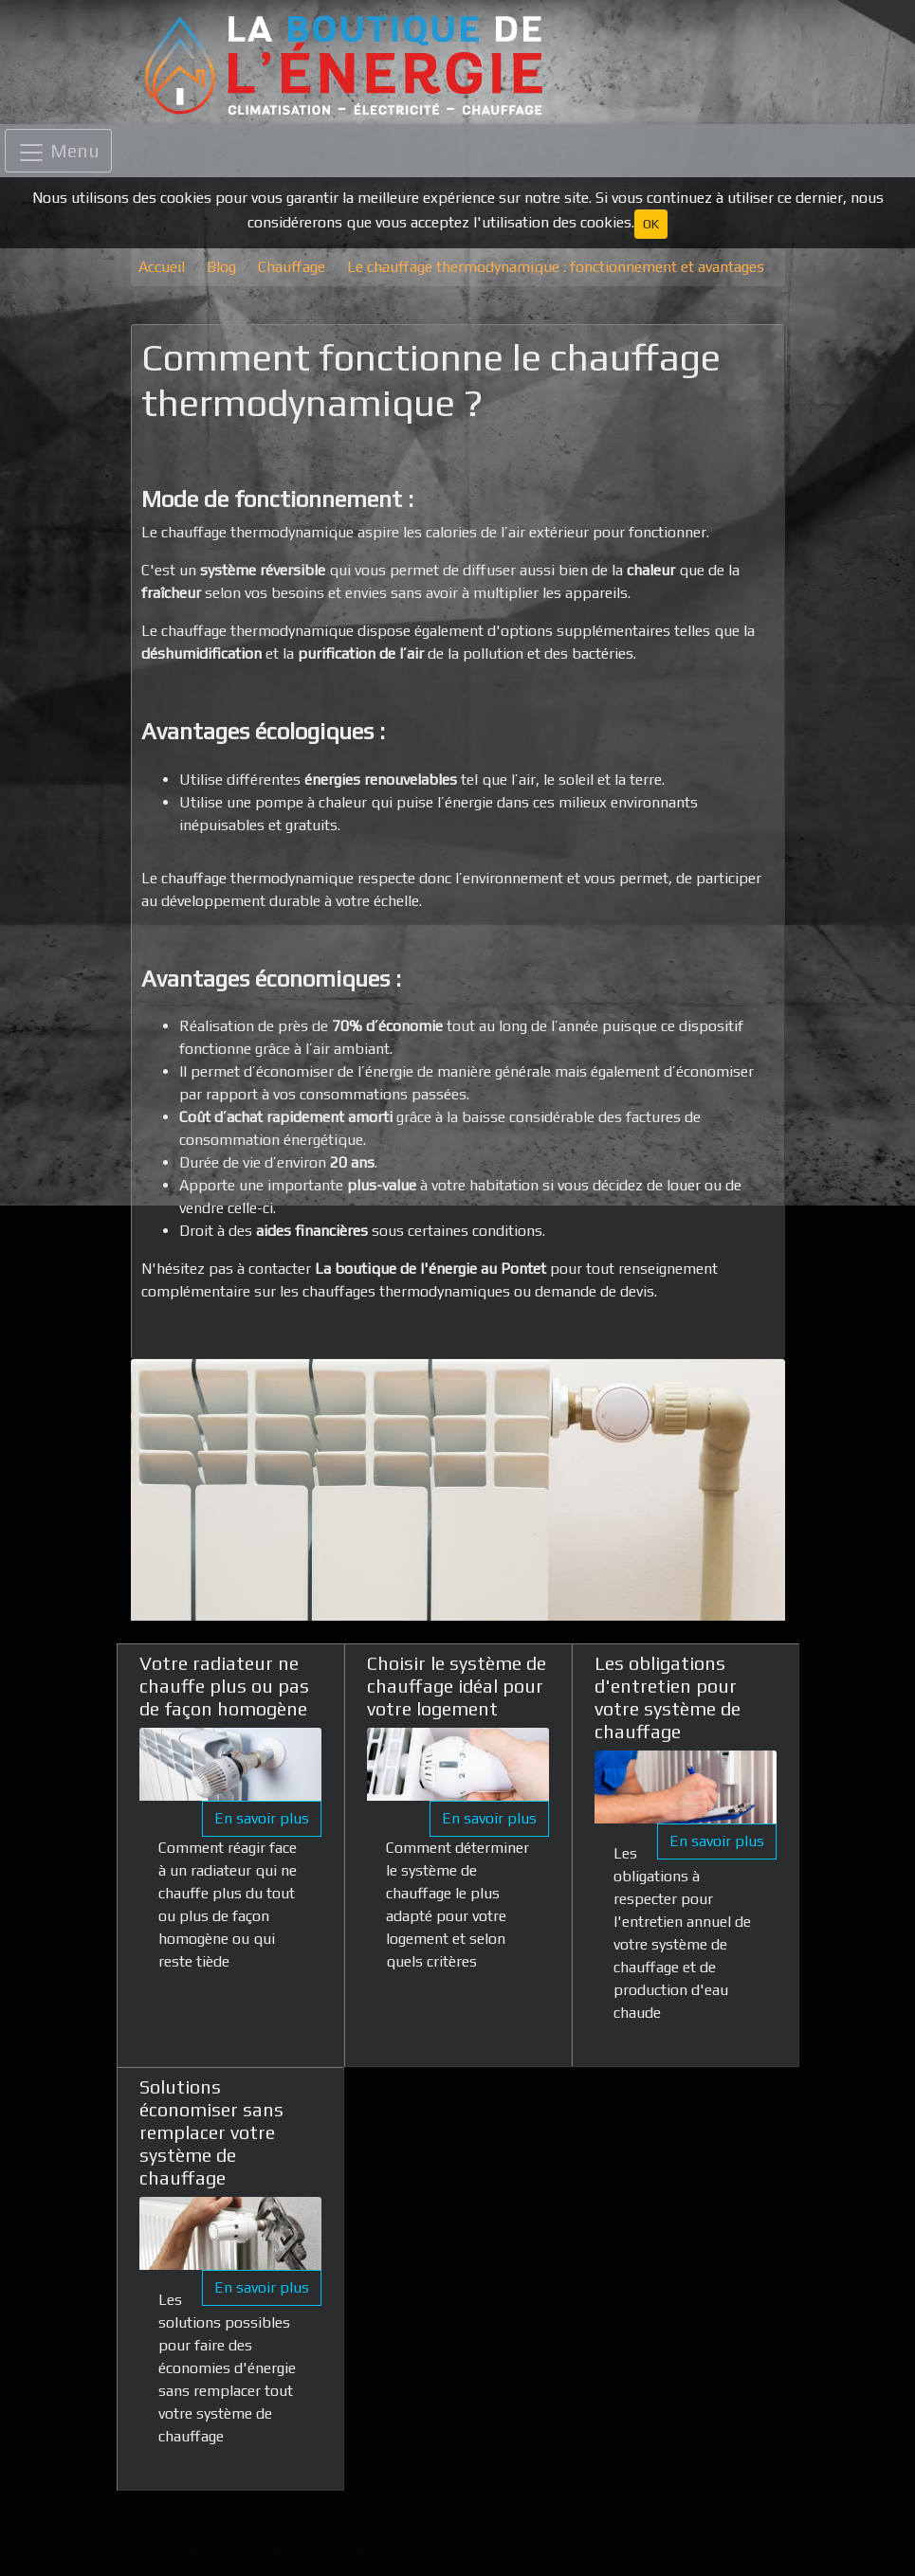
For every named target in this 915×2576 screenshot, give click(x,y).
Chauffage (291, 267)
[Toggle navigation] (58, 150)
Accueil (161, 267)
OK (651, 223)
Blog (221, 267)
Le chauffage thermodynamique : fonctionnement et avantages (555, 267)
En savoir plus (261, 1818)
